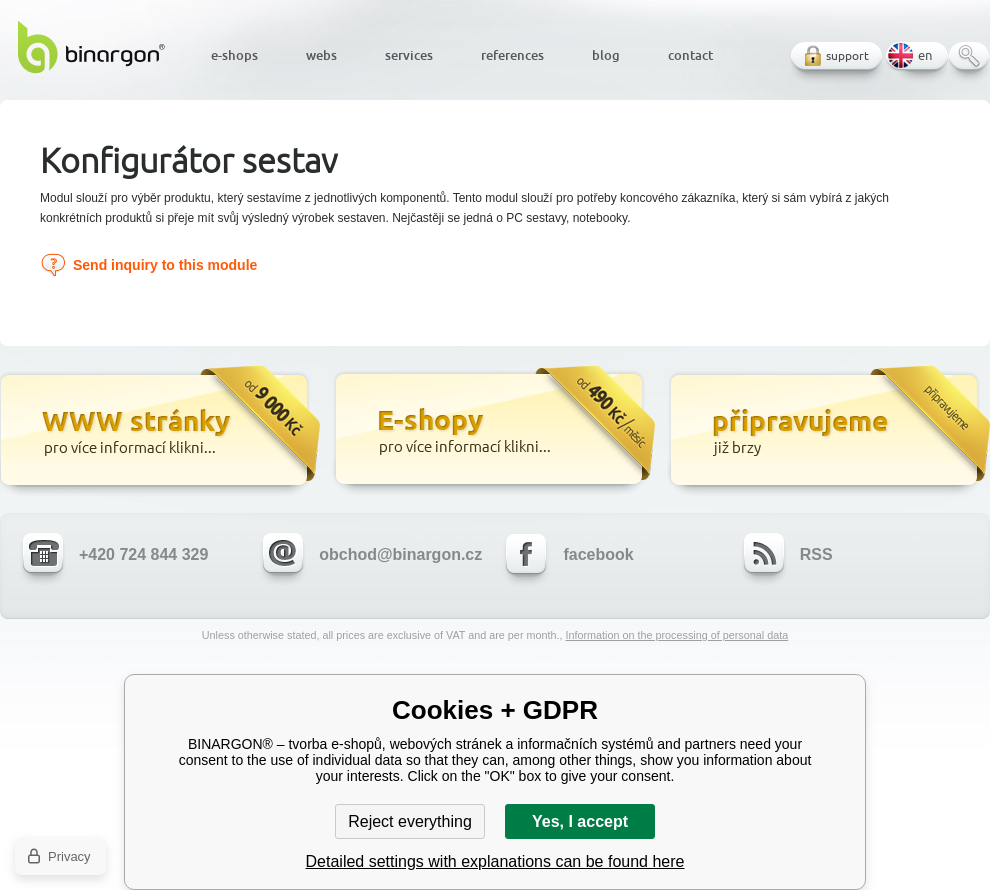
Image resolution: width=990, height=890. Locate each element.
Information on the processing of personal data (676, 635)
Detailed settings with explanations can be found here (495, 861)
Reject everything (410, 821)
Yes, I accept (580, 821)
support (847, 55)
